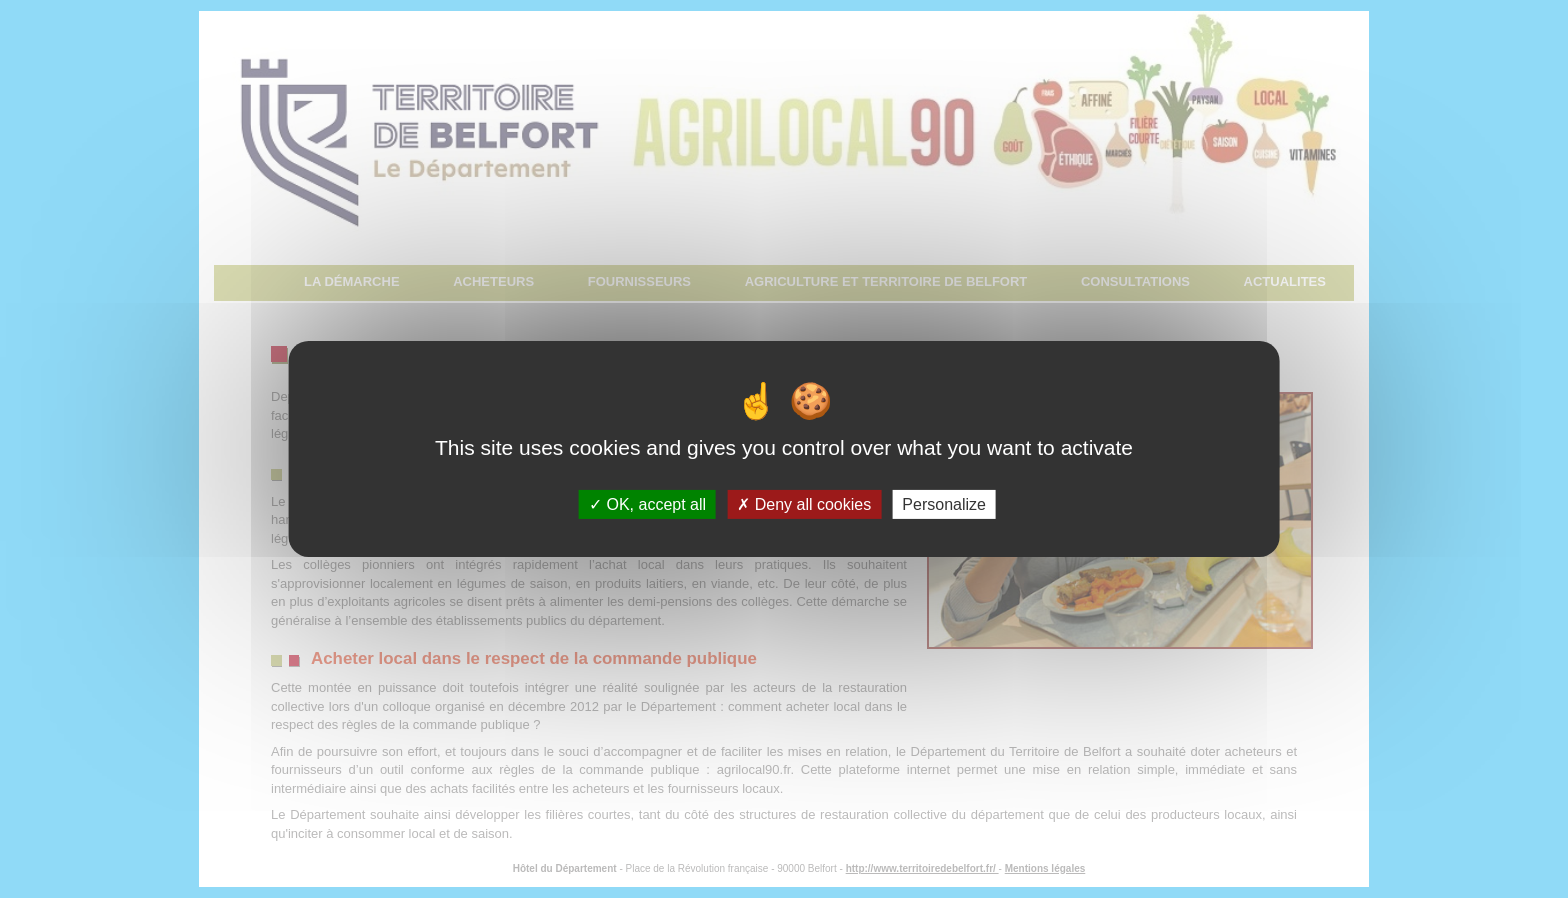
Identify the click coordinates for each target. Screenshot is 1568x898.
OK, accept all (647, 504)
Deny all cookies (804, 504)
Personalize (944, 504)
